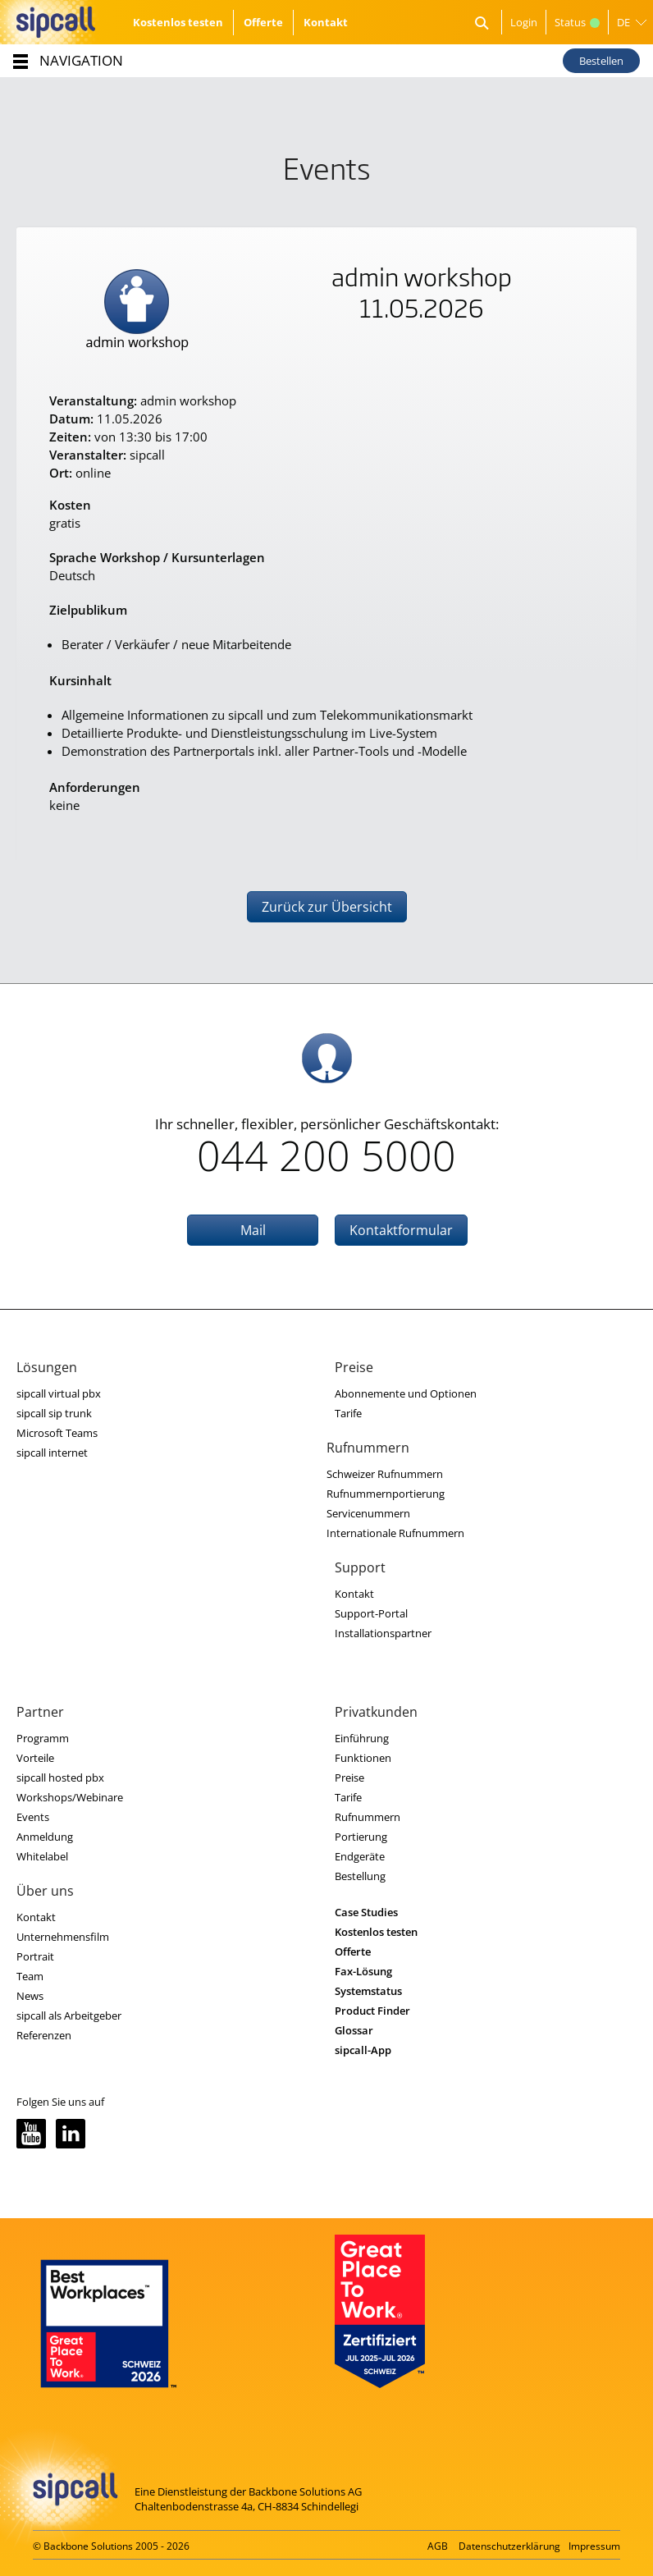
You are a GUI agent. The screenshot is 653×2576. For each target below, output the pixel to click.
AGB (437, 2546)
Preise (349, 1777)
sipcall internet (52, 1452)
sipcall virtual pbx (58, 1393)
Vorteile (35, 1757)
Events (32, 1817)
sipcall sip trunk (54, 1413)
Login (523, 22)
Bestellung (360, 1876)
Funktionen (363, 1757)
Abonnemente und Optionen (406, 1393)
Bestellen (601, 60)
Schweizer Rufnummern (384, 1473)
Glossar (354, 2030)
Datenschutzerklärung (509, 2546)
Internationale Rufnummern (395, 1533)
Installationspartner (383, 1633)
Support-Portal (371, 1613)
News (29, 1995)
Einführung (362, 1738)
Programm (42, 1738)
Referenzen (43, 2035)
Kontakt (326, 22)
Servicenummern (368, 1513)
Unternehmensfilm (62, 1936)
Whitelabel (42, 1856)
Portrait (35, 1956)
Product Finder (372, 2010)
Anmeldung (44, 1836)
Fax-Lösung (363, 1971)
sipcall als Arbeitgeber (68, 2015)
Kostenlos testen (178, 22)
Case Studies (366, 1912)
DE (623, 22)
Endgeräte (360, 1856)
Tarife (348, 1413)
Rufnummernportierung (385, 1493)
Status (577, 22)
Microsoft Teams (57, 1432)
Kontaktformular (401, 1230)
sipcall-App (363, 2050)
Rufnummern (367, 1817)
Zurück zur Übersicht (327, 907)
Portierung (361, 1836)
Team (29, 1976)
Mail (253, 1230)
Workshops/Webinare (69, 1797)
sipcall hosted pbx (60, 1777)
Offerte (263, 22)
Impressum (594, 2546)
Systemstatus (368, 1990)
